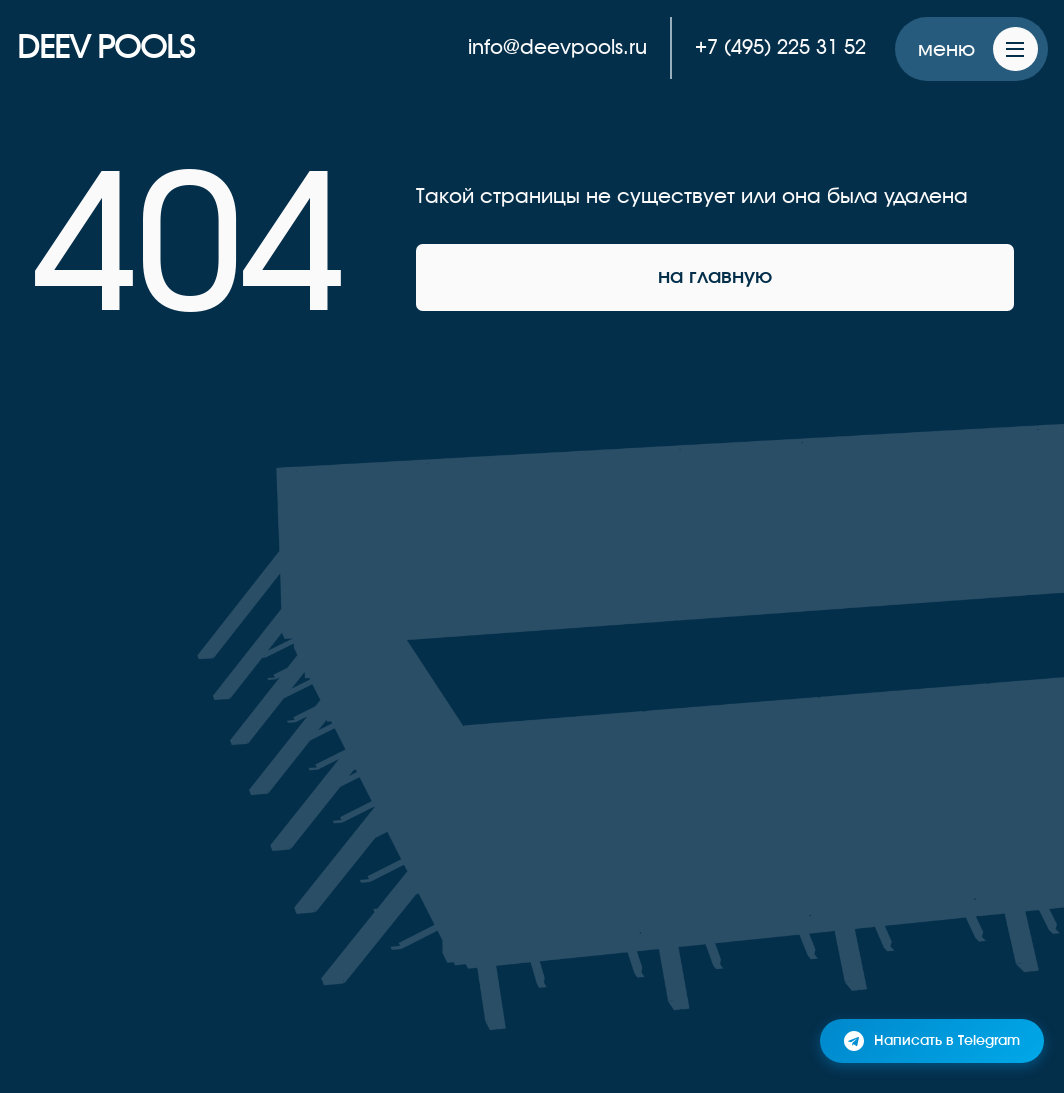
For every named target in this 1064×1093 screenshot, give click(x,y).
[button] (971, 49)
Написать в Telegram (932, 1041)
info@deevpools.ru (557, 48)
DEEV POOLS (105, 48)
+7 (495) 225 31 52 (780, 48)
